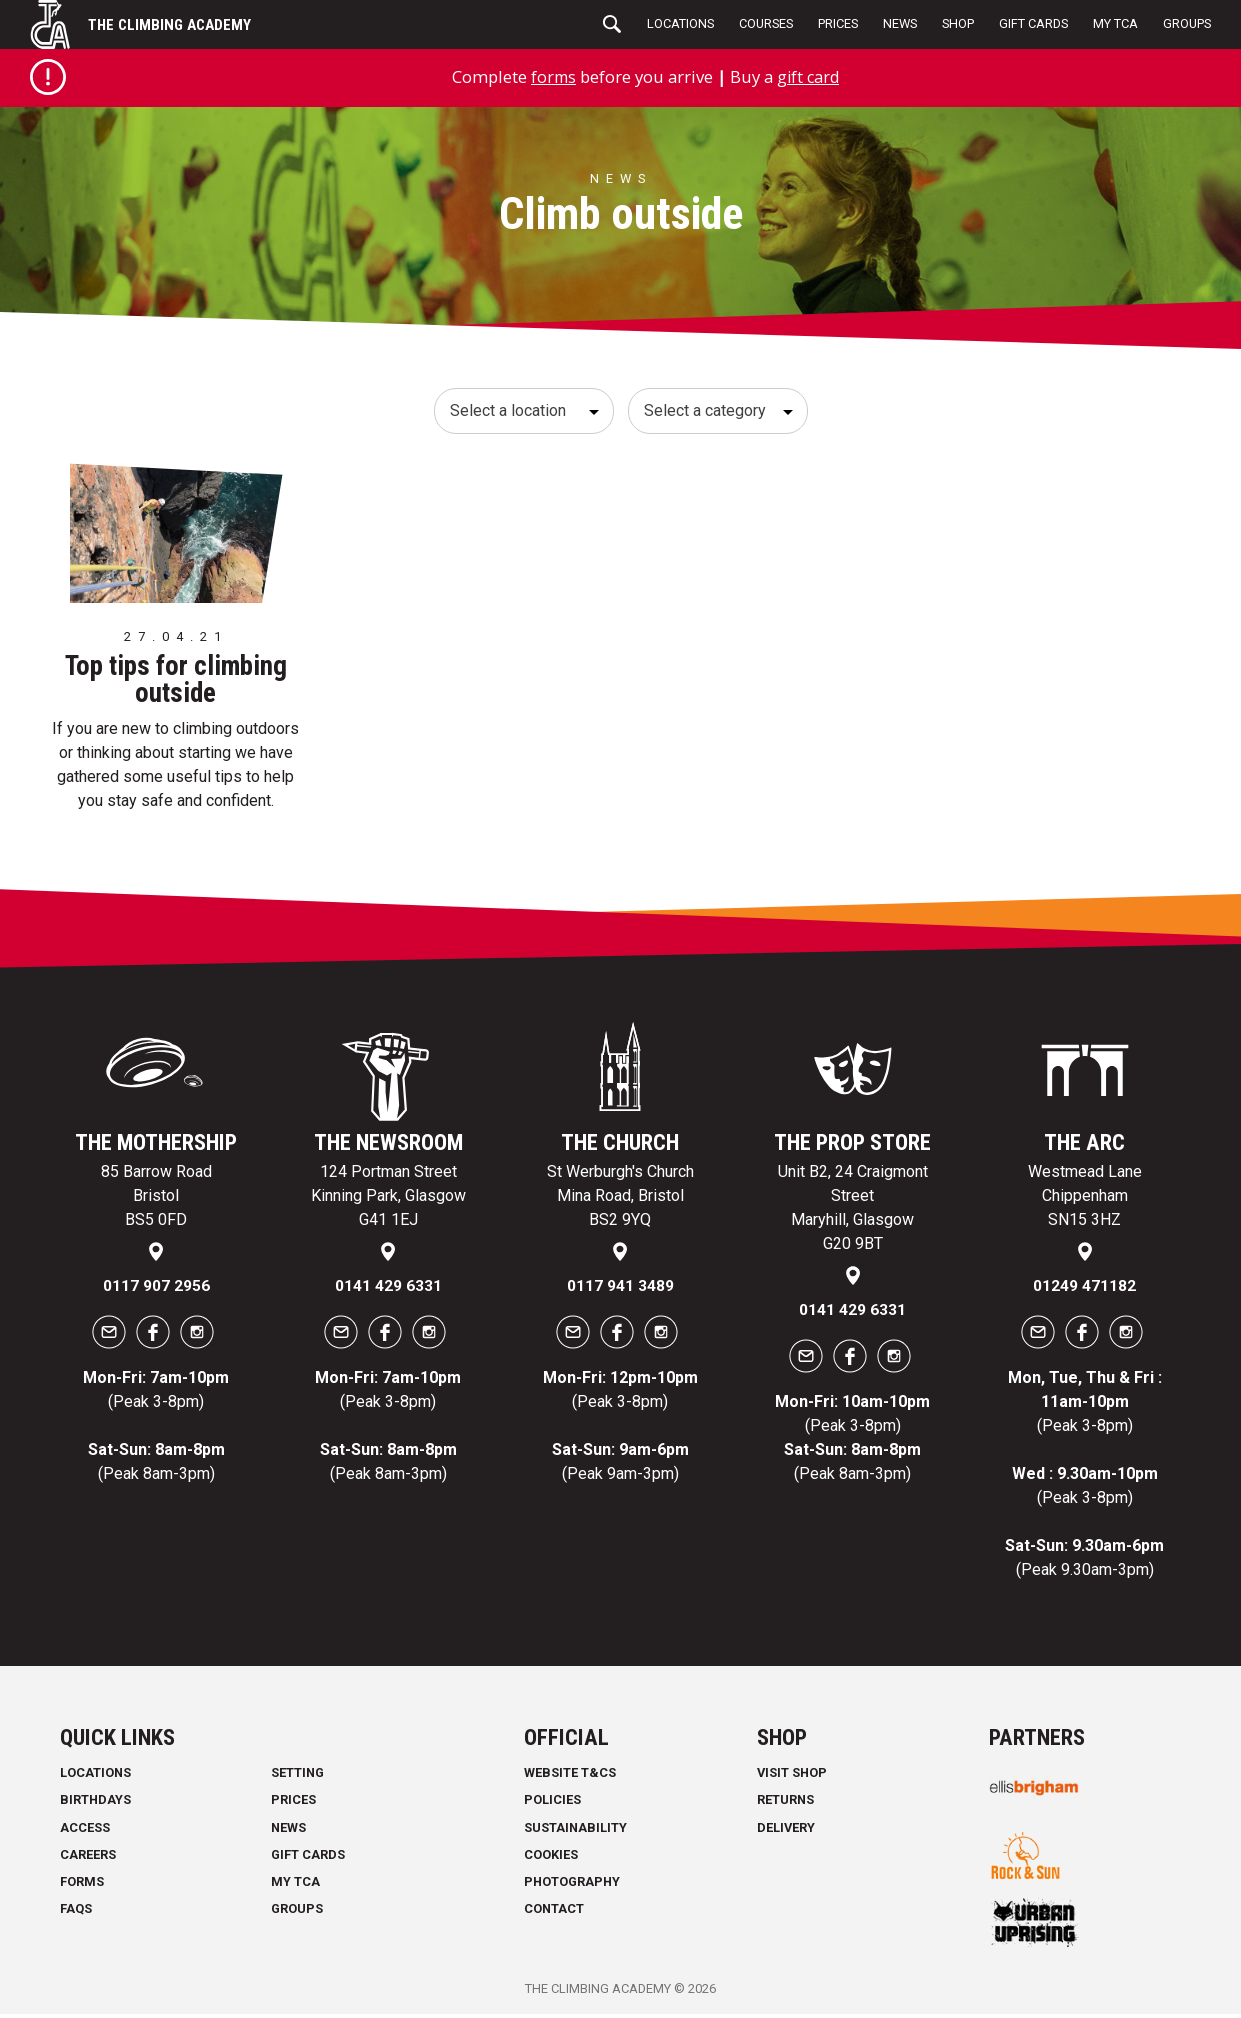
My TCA (1115, 23)
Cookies (551, 1858)
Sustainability (575, 1831)
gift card (809, 76)
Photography (572, 1885)
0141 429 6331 (388, 1290)
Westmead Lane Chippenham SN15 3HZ (1085, 1199)
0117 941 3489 (620, 1290)
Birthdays (95, 1804)
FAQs (76, 1912)
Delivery (786, 1831)
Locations (680, 23)
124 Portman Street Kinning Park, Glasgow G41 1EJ (388, 1199)
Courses (766, 23)
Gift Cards (1033, 23)
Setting (297, 1776)
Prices (838, 23)
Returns (785, 1804)
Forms (82, 1885)
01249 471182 (1084, 1290)
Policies (552, 1804)
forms (551, 76)
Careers (88, 1858)
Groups (1187, 23)
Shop (958, 23)
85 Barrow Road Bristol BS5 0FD (156, 1199)
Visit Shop (792, 1776)
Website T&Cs (570, 1776)
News (900, 23)
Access (85, 1831)
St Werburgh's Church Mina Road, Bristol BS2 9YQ (620, 1199)
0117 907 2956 (156, 1290)
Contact (554, 1912)
